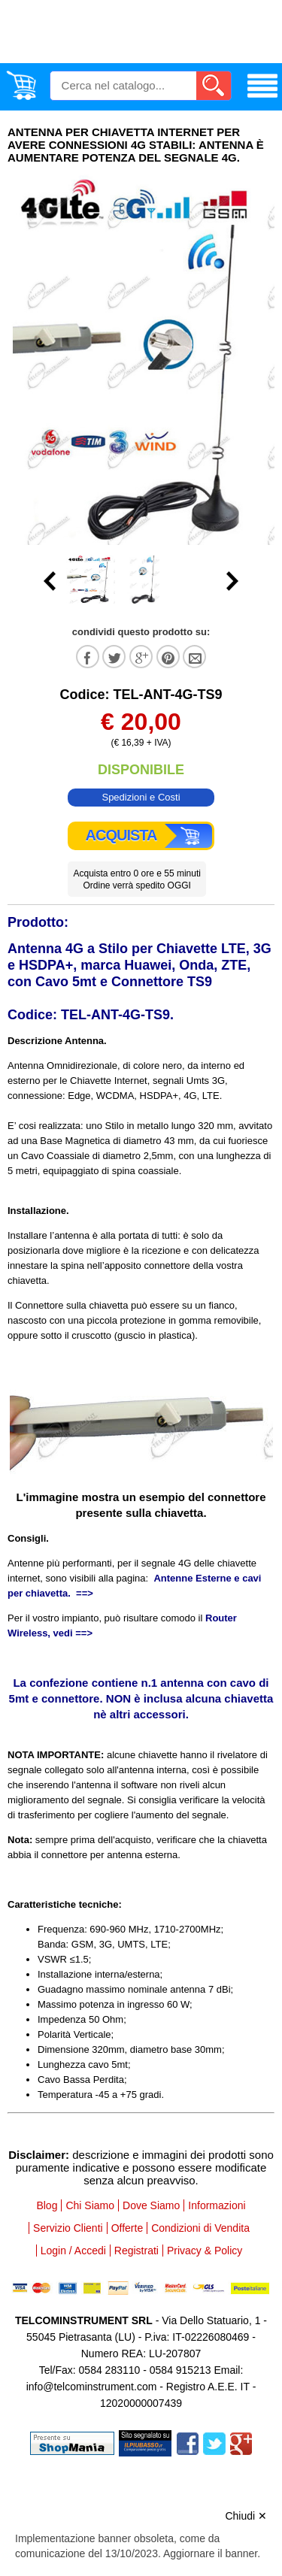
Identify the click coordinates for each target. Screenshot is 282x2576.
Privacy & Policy (204, 2251)
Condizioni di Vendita (200, 2228)
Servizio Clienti (68, 2228)
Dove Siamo (151, 2205)
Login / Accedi (73, 2251)
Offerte (127, 2228)
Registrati (136, 2251)
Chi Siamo (89, 2205)
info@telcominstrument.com (91, 2387)
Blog (46, 2205)
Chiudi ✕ (246, 2516)
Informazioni (216, 2205)
